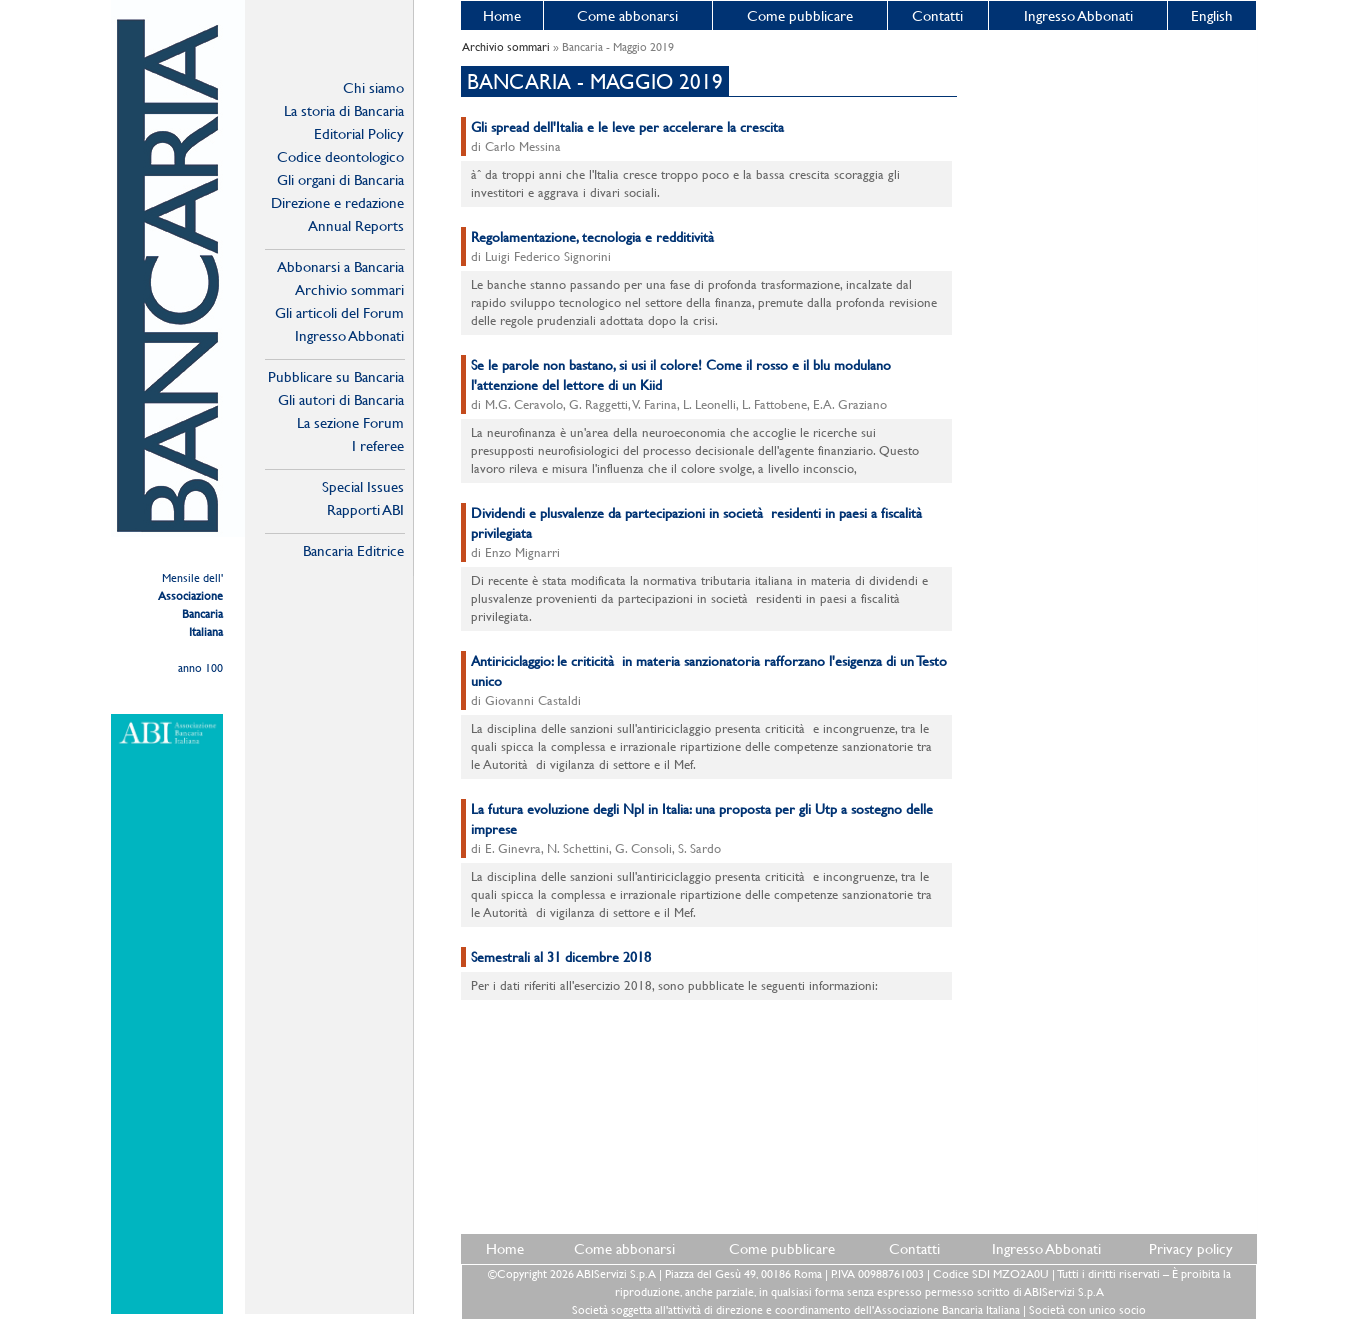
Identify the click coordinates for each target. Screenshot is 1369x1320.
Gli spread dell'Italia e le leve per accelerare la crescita (627, 127)
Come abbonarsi (627, 15)
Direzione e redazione (337, 202)
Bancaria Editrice (353, 550)
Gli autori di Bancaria (341, 399)
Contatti (937, 15)
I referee (378, 445)
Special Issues (363, 486)
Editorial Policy (359, 133)
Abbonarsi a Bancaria (340, 266)
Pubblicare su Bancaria (336, 376)
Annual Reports (356, 225)
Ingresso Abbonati (1078, 15)
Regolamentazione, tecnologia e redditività (594, 237)
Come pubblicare (800, 15)
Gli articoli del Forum (339, 312)
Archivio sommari (349, 289)
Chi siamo (373, 87)
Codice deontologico (340, 156)
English (1212, 15)
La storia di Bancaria (344, 110)
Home (502, 15)
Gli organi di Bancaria (340, 179)
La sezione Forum (350, 422)
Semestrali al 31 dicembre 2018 (561, 957)
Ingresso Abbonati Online (349, 336)
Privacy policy (1191, 1248)
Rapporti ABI (365, 509)
